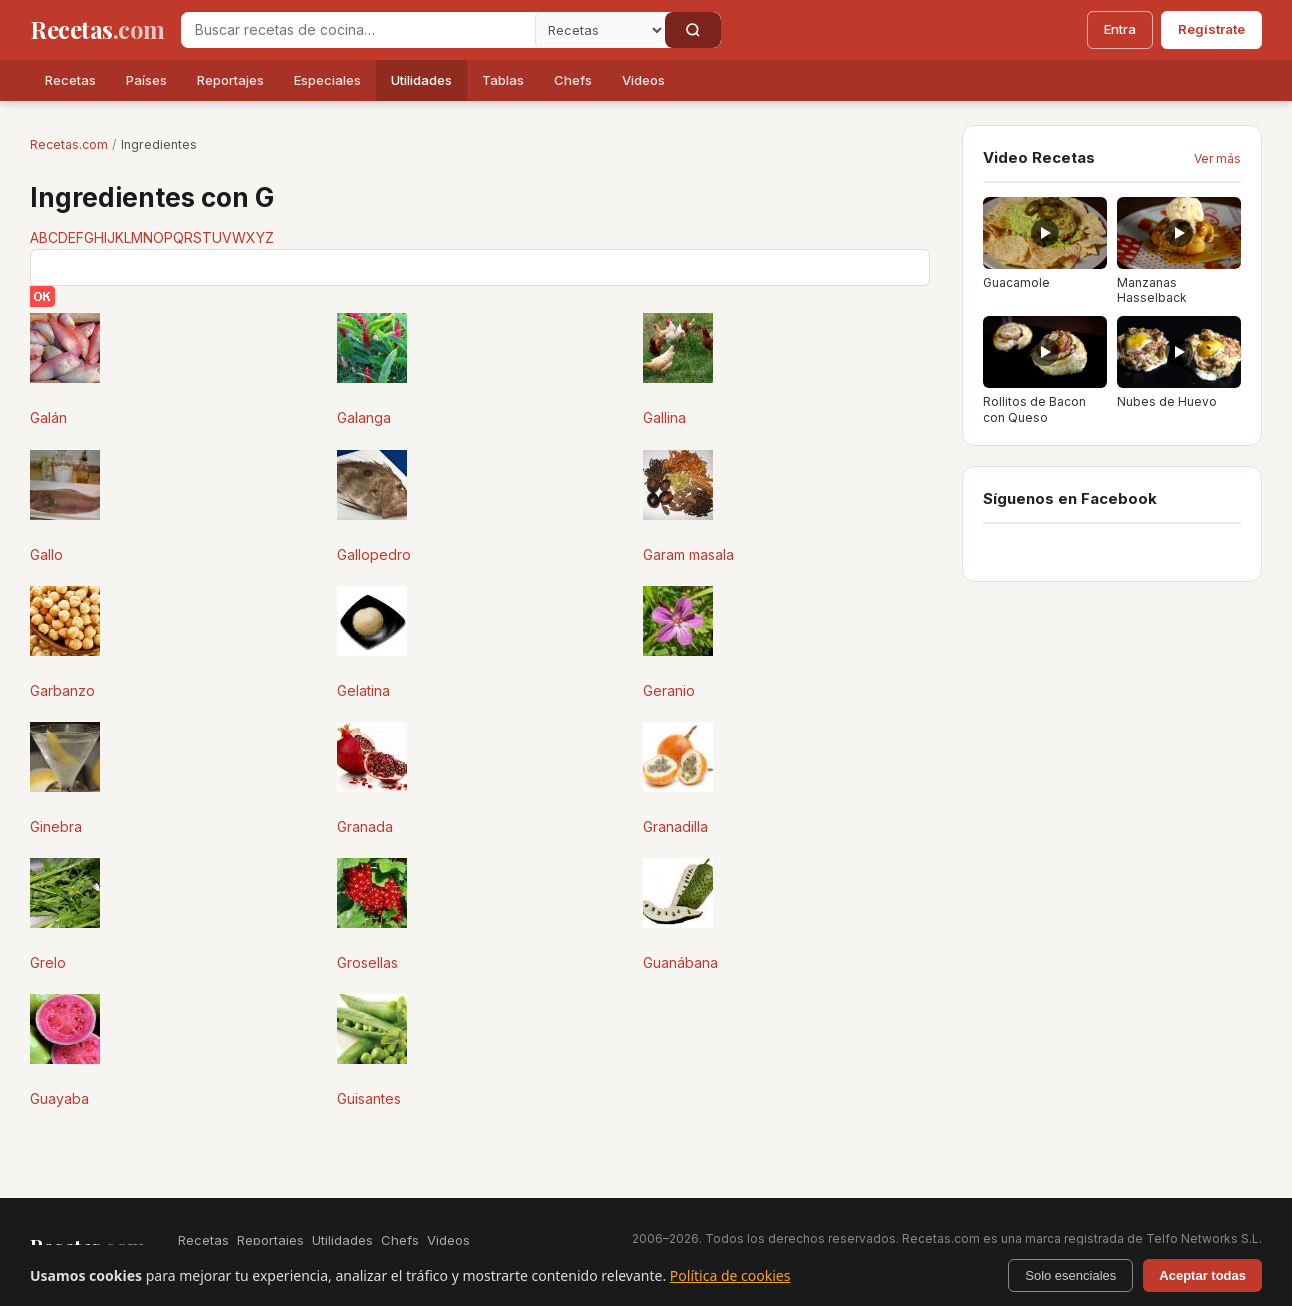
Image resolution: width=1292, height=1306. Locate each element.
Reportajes (230, 80)
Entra (1120, 29)
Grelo (48, 962)
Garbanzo (62, 690)
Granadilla (675, 826)
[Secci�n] (600, 30)
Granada (365, 826)
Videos (643, 80)
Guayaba (59, 1098)
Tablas (503, 80)
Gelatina (363, 690)
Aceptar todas (1202, 1275)
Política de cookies (730, 1275)
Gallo (46, 554)
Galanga (364, 417)
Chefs (573, 80)
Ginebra (56, 826)
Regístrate (1211, 29)
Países (146, 80)
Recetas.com (69, 144)
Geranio (669, 690)
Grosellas (367, 962)
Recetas (70, 80)
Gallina (664, 417)
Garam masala (688, 554)
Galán (48, 417)
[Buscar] (693, 30)
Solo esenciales (1070, 1275)
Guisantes (369, 1098)
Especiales (327, 80)
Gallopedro (374, 554)
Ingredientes (159, 144)
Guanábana (680, 962)
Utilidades (421, 80)
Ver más (1217, 158)
